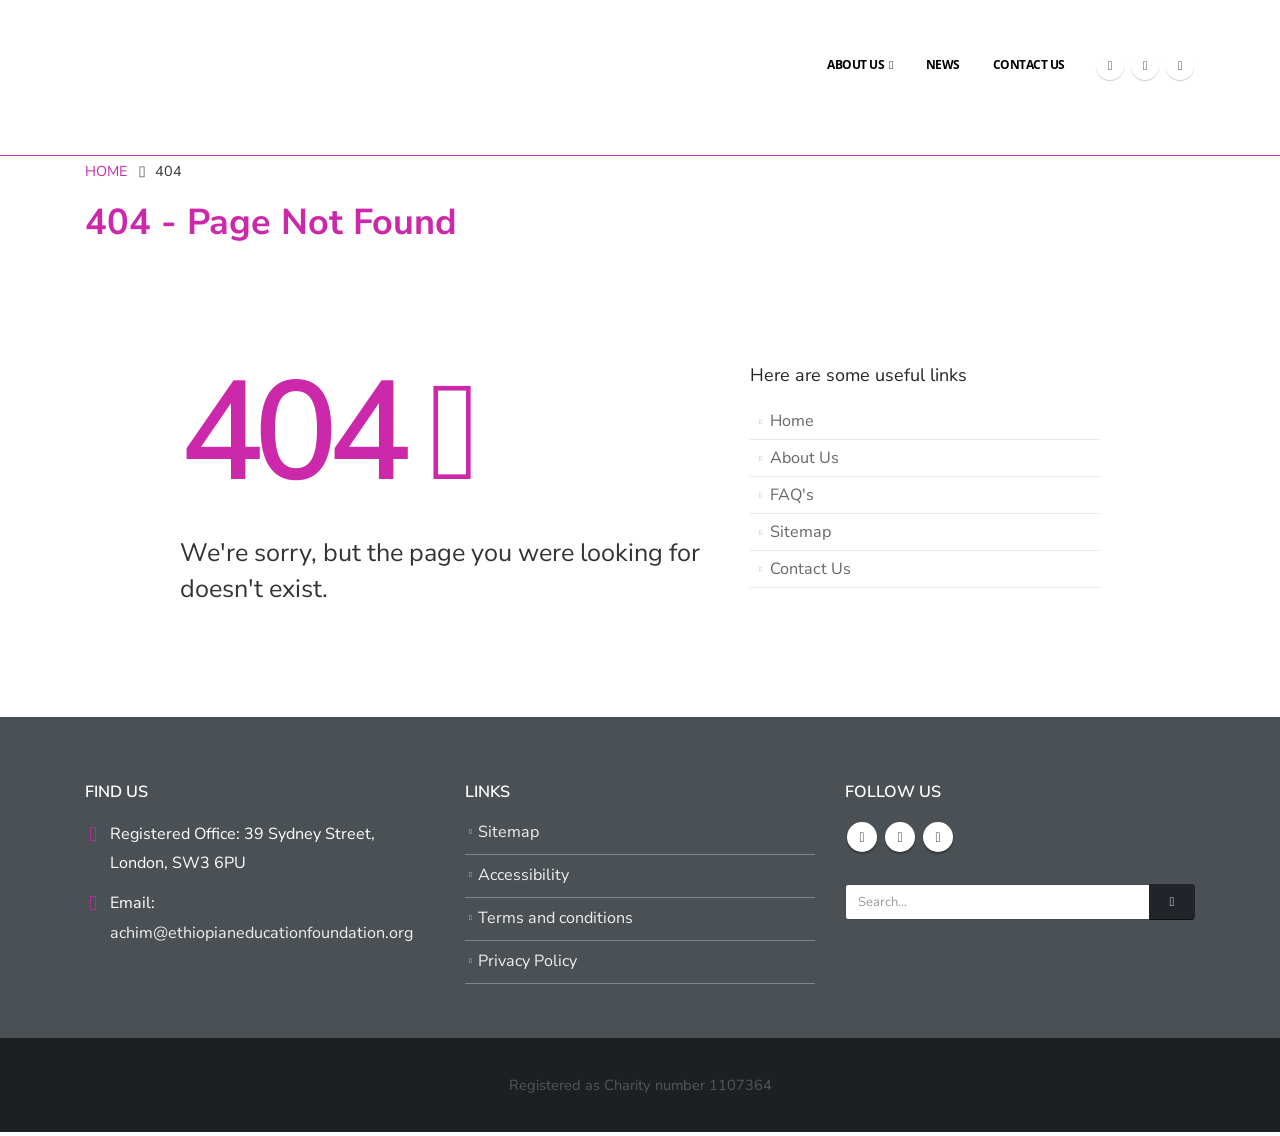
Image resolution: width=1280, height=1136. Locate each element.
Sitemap (800, 532)
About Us (855, 64)
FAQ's (792, 495)
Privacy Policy (528, 965)
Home (792, 421)
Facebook (862, 837)
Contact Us (1029, 64)
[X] (1145, 66)
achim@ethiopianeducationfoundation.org (262, 935)
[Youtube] (1180, 66)
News (943, 64)
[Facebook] (1110, 66)
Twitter (900, 837)
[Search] (1172, 902)
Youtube (938, 837)
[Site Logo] (135, 65)
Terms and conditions (556, 921)
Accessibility (524, 877)
